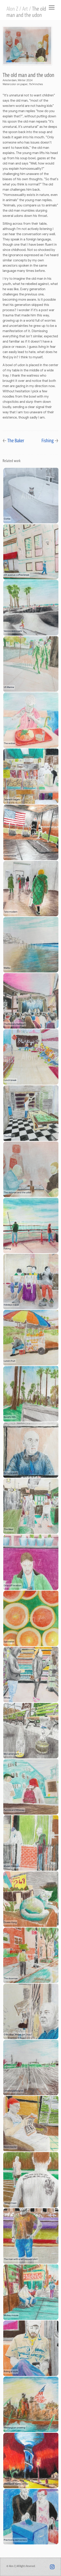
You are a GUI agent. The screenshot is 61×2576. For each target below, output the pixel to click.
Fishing (48, 440)
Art (25, 9)
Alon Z (13, 9)
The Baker (15, 440)
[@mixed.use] (52, 2566)
